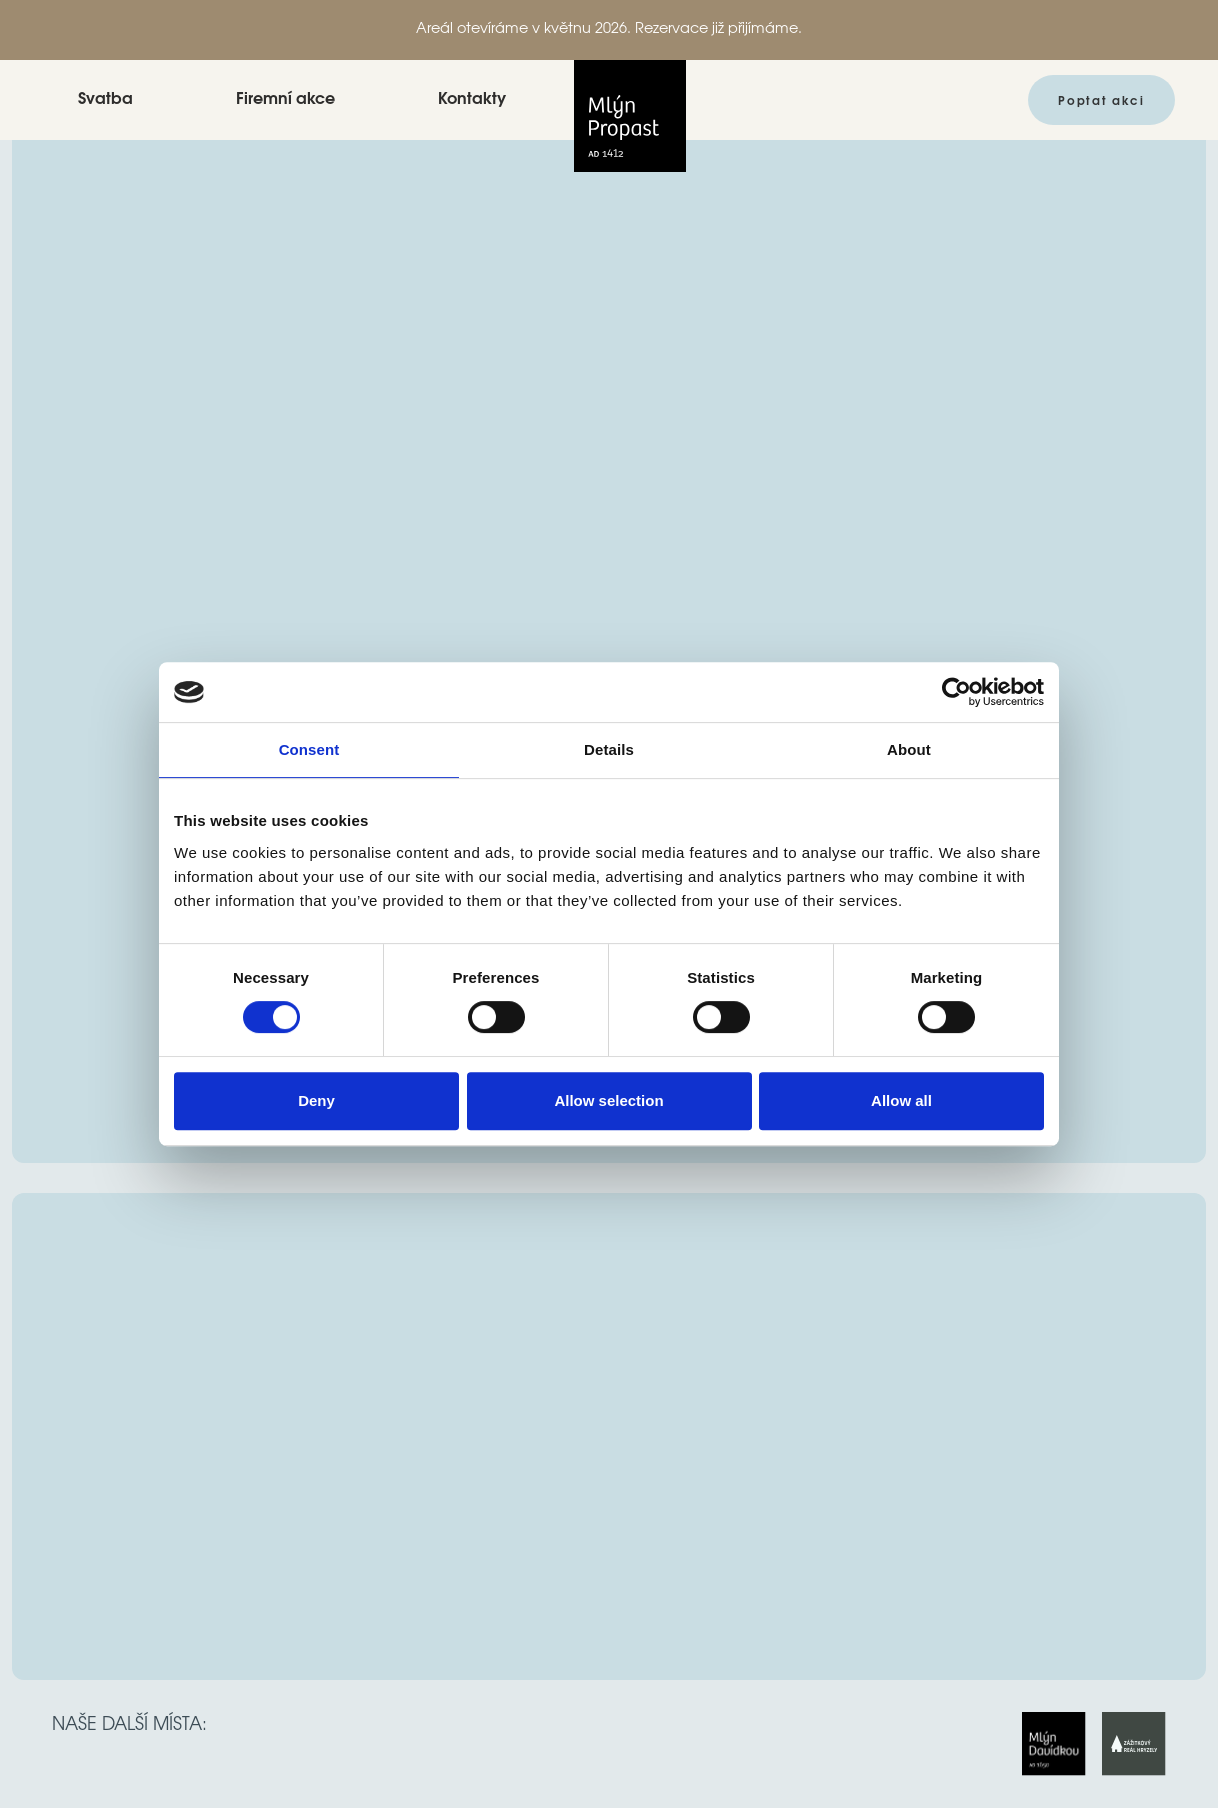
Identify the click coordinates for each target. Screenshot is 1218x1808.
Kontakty (472, 100)
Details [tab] (609, 749)
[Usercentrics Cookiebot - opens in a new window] (956, 692)
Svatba (105, 100)
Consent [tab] (309, 749)
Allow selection (608, 1100)
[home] (630, 100)
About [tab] (909, 749)
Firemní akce (285, 100)
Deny (316, 1100)
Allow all (901, 1100)
